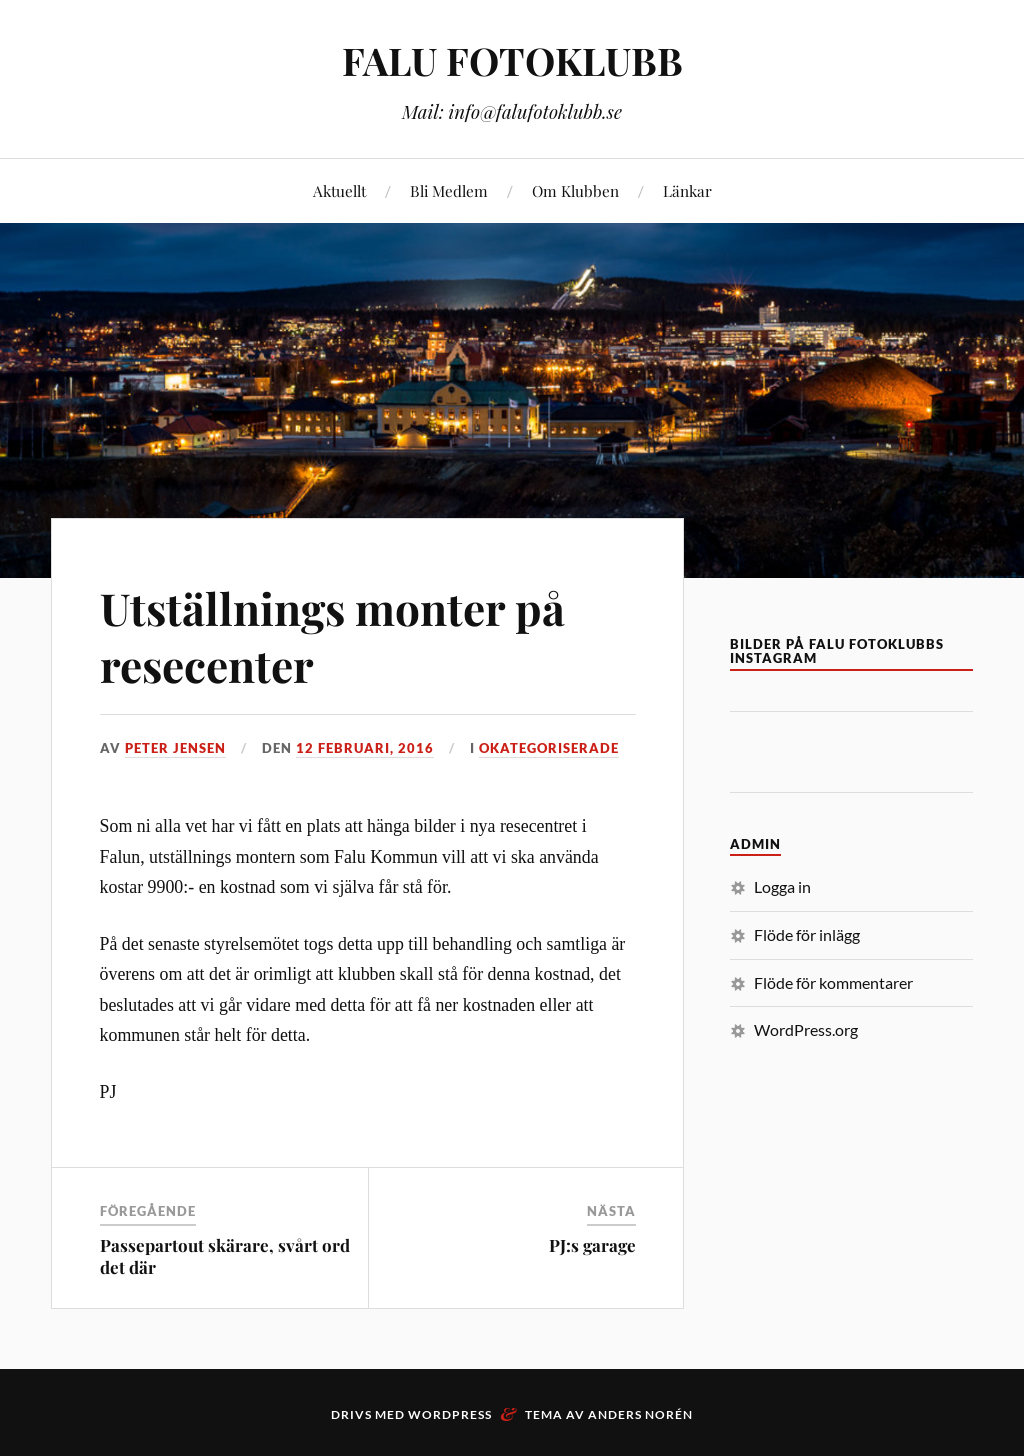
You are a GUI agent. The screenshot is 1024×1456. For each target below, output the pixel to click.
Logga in (782, 886)
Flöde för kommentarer (833, 982)
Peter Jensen (175, 748)
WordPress (450, 1414)
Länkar (687, 190)
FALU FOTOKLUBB (512, 60)
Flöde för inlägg (807, 934)
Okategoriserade (549, 748)
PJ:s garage (592, 1245)
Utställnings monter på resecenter (332, 636)
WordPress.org (806, 1029)
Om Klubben (575, 190)
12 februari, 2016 (365, 748)
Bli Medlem (449, 190)
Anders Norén (640, 1414)
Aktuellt (339, 190)
